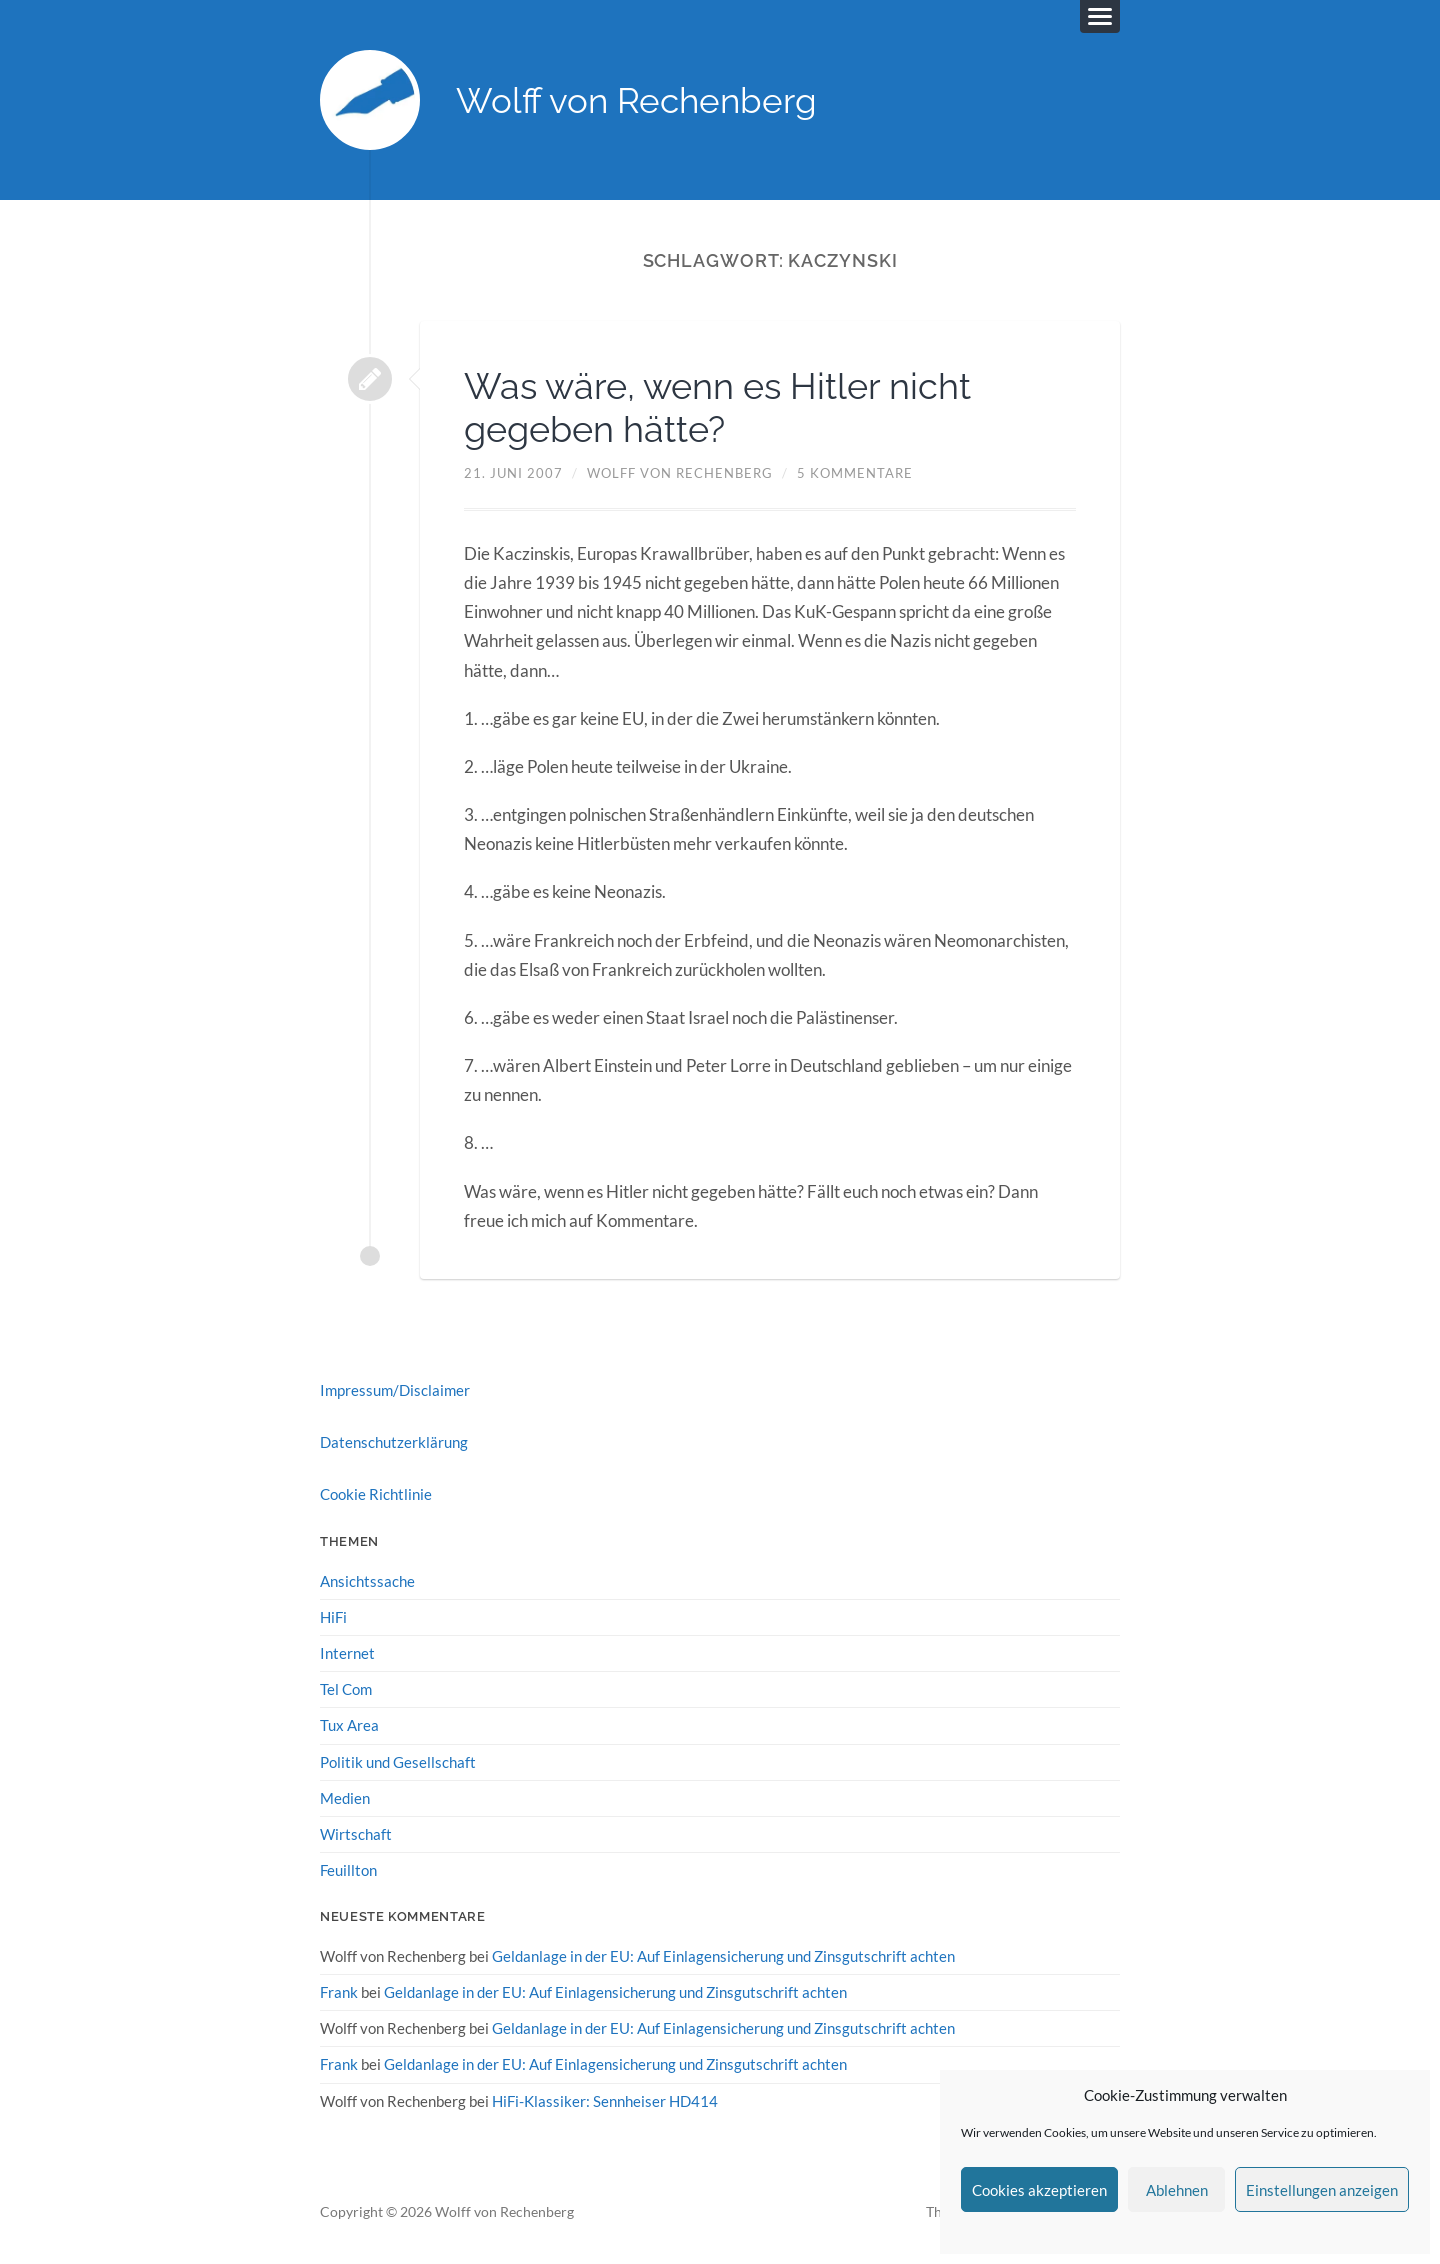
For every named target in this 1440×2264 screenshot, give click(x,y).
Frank (339, 1992)
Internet (347, 1653)
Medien (345, 1798)
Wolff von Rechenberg (636, 100)
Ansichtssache (367, 1581)
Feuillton (348, 1870)
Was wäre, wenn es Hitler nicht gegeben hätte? (717, 407)
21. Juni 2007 (513, 473)
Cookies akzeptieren (1039, 2190)
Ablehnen (1177, 2190)
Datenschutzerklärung (394, 1442)
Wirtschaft (356, 1834)
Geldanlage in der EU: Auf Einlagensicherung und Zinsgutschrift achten (723, 1956)
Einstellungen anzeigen (1322, 2190)
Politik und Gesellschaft (398, 1762)
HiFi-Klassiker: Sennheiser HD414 (605, 2101)
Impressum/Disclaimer (395, 1390)
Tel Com (346, 1689)
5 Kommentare (855, 473)
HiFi (333, 1617)
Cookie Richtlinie (376, 1494)
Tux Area (349, 1725)
